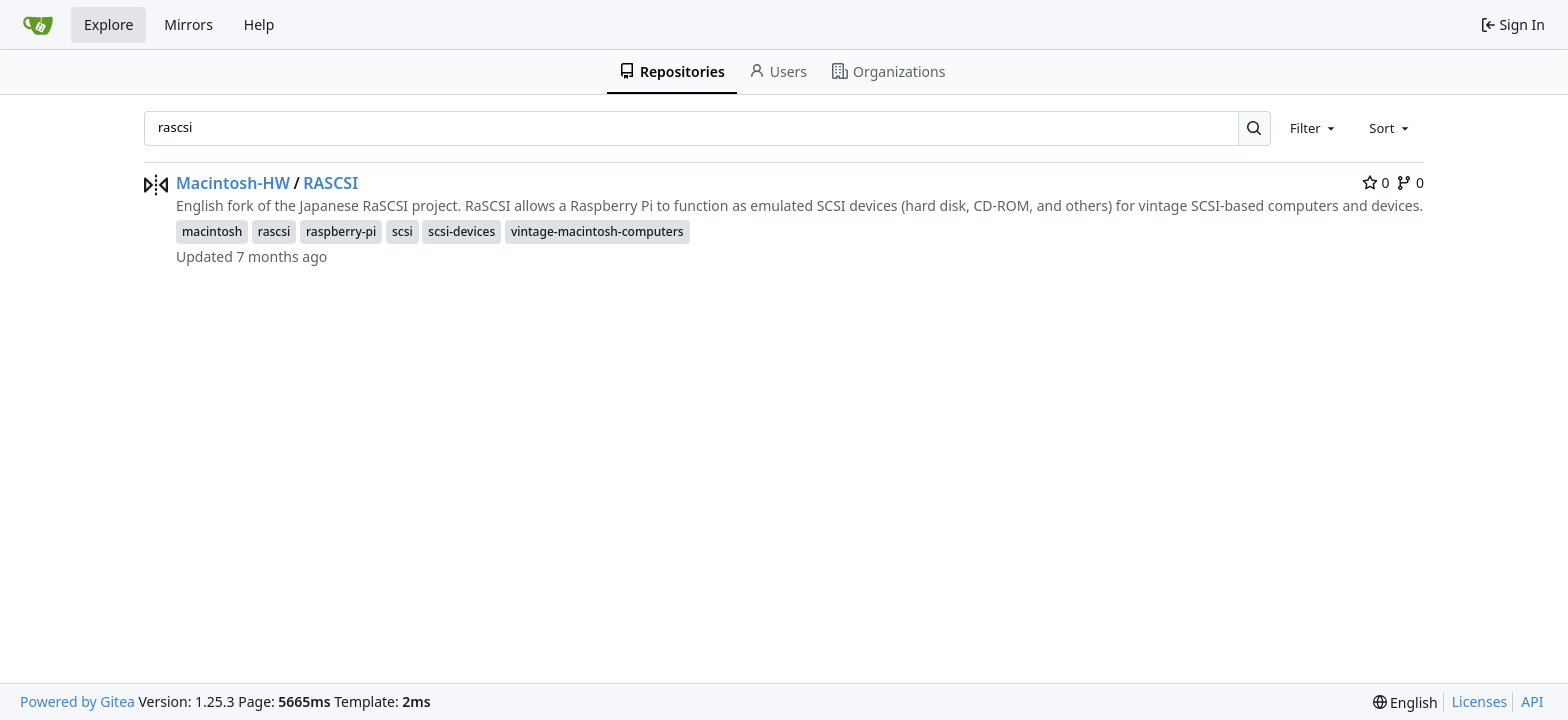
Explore (108, 24)
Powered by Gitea (77, 701)
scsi (402, 231)
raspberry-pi (341, 231)
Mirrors (188, 24)
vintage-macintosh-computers (597, 231)
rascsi (274, 231)
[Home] (38, 25)
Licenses (1480, 701)
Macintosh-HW (233, 183)
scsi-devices (461, 231)
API (1532, 701)
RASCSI (330, 183)
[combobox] (1314, 128)
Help (259, 24)
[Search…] (1254, 128)
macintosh (212, 231)
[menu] (1405, 702)
